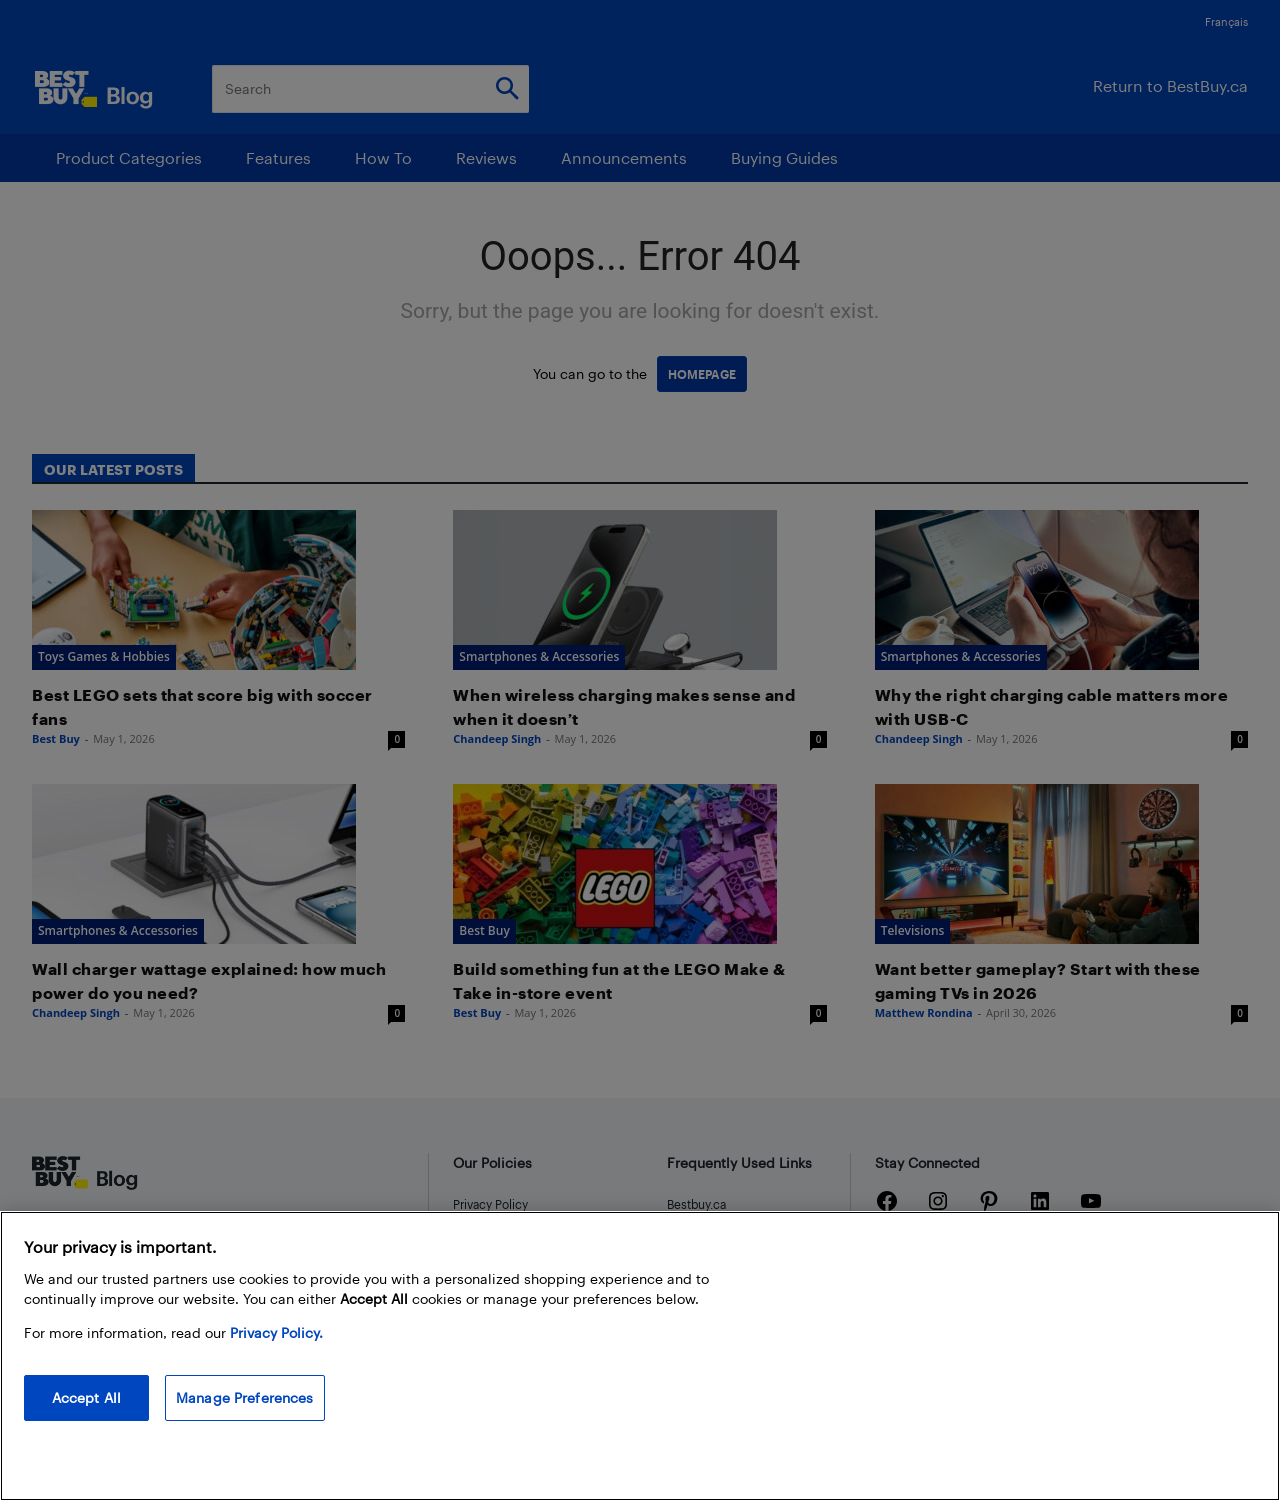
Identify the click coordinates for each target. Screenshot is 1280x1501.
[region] (640, 1356)
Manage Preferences (245, 1397)
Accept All (86, 1397)
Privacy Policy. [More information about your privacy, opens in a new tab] (276, 1332)
